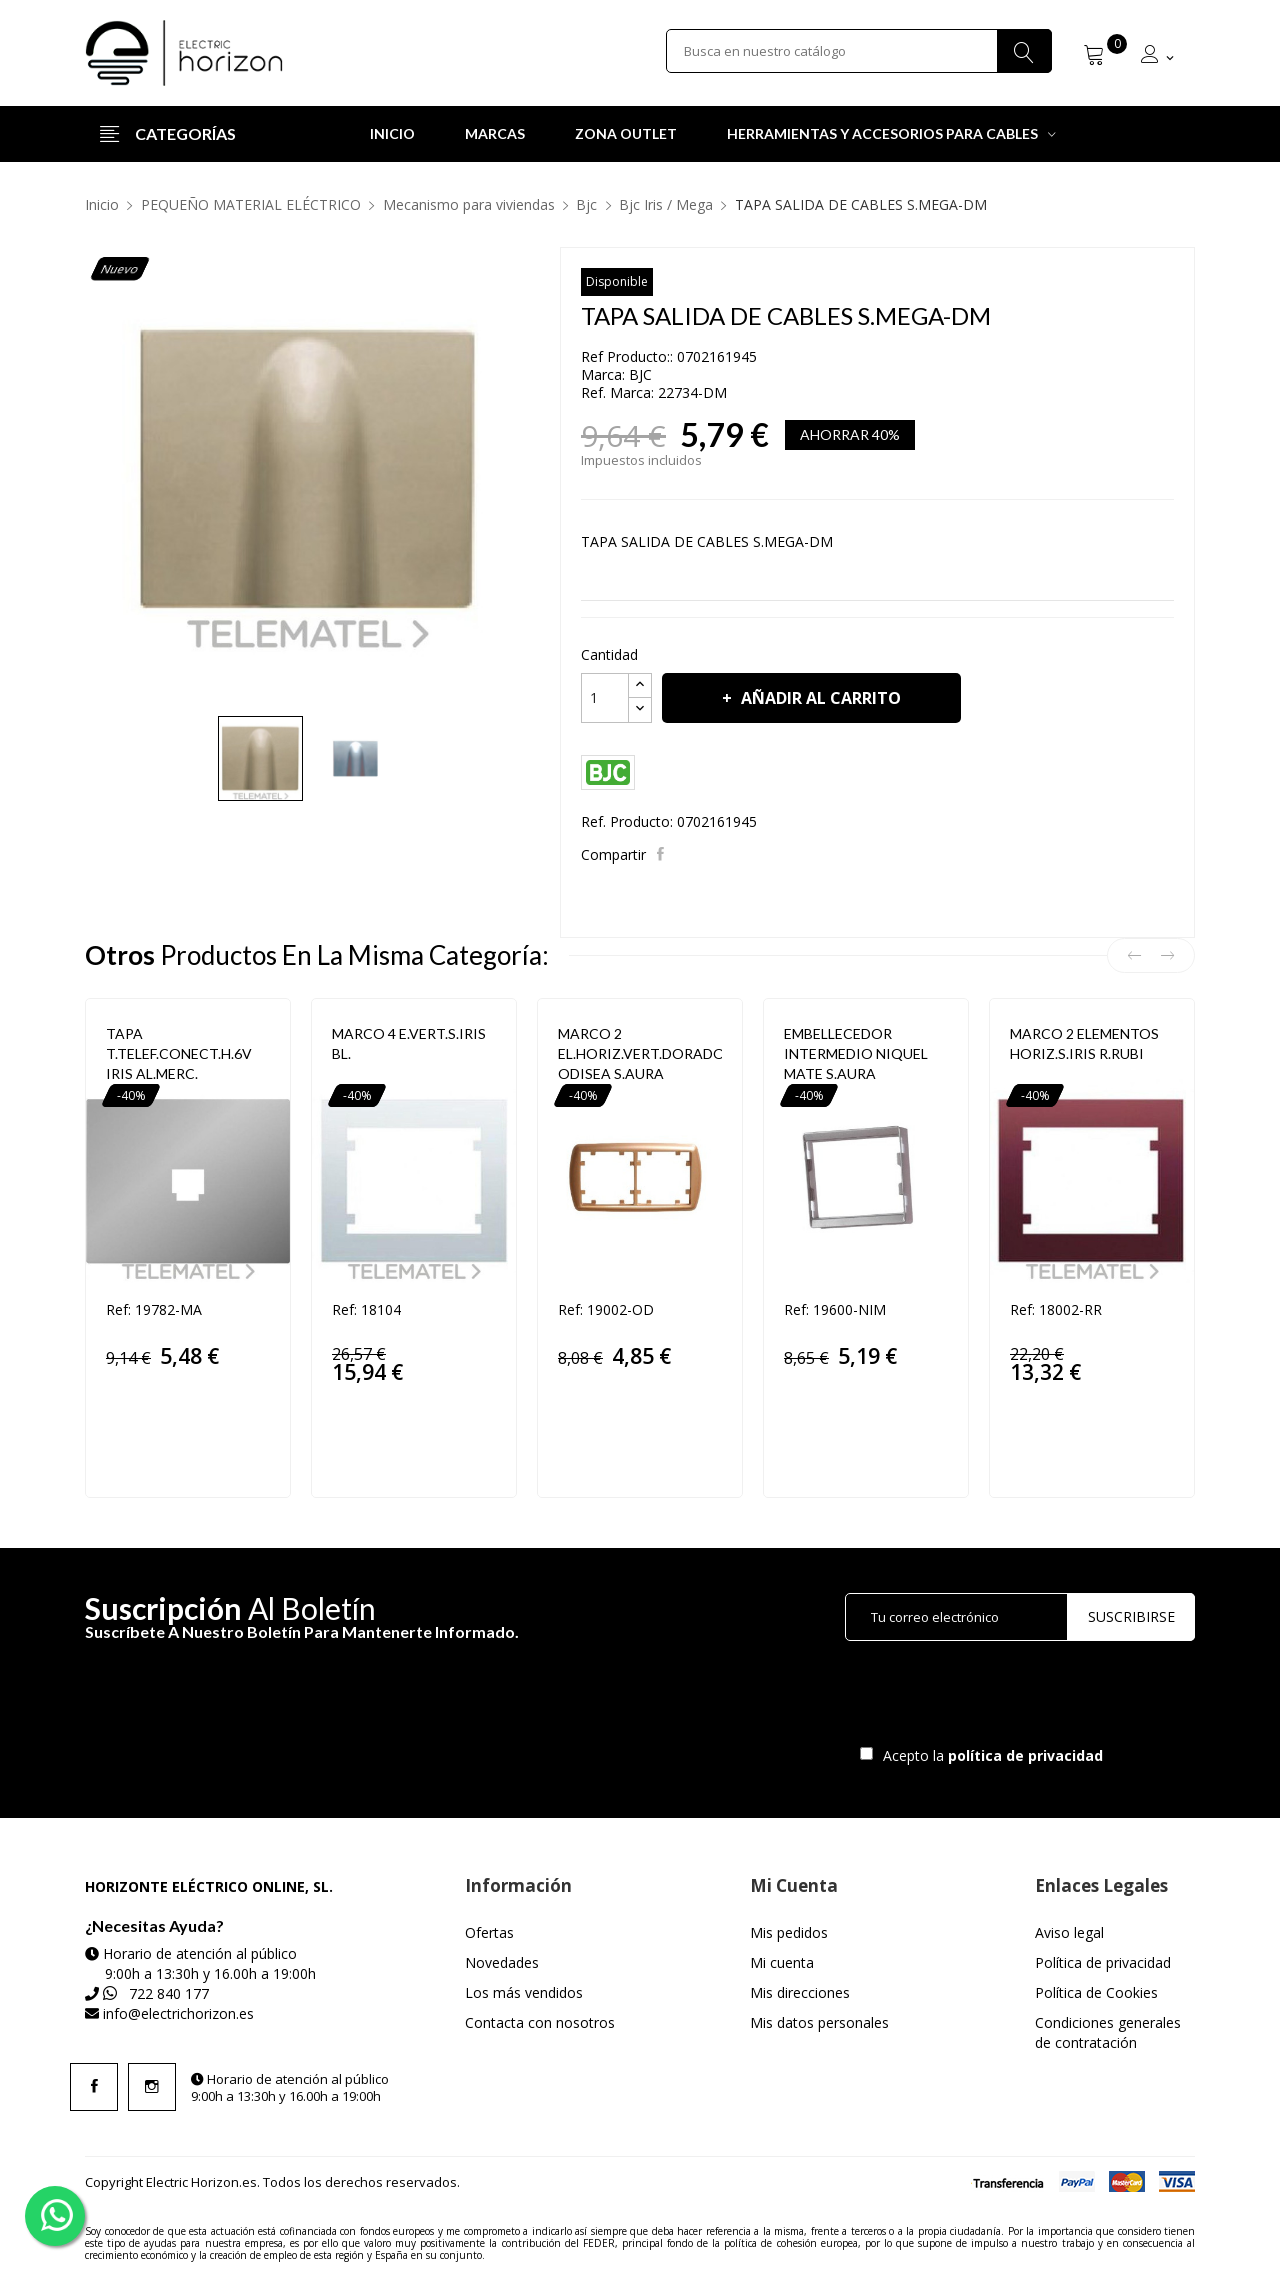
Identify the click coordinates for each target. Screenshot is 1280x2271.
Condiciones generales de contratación (1108, 2032)
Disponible (617, 281)
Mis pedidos (789, 1932)
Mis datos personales (819, 2022)
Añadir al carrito (819, 698)
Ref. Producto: (627, 821)
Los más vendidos (524, 1992)
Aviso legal (1069, 1932)
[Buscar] (859, 53)
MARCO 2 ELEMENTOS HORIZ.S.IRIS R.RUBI (1084, 1043)
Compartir (662, 854)
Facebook (94, 2087)
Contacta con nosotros (540, 2022)
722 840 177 (169, 1993)
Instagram (152, 2087)
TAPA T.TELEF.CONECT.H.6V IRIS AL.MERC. (179, 1053)
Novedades (502, 1962)
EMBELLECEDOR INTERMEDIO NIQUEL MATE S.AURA (856, 1053)
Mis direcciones (800, 1992)
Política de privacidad (1103, 1962)
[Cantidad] (605, 698)
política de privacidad (1027, 1755)
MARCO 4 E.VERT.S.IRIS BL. (409, 1043)
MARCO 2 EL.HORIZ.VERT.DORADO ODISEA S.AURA (640, 1053)
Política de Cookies (1096, 1992)
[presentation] (1012, 1698)
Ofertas (489, 1932)
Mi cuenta (782, 1962)
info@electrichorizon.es (178, 2013)
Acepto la (989, 1755)
